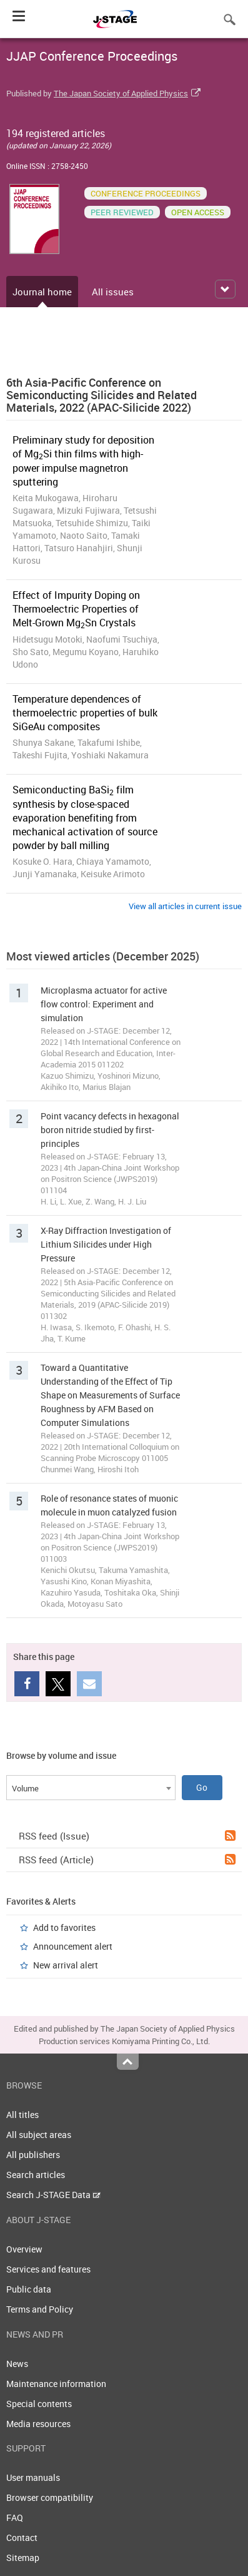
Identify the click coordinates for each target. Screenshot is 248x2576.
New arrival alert (65, 1965)
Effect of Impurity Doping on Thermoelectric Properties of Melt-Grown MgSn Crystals (76, 608)
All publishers (33, 2155)
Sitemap (22, 2557)
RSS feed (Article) (127, 1859)
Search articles (35, 2175)
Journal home (42, 291)
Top (128, 2062)
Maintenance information (56, 2384)
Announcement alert (72, 1946)
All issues (113, 291)
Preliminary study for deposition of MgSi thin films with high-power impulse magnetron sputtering (83, 461)
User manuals (33, 2477)
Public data (28, 2289)
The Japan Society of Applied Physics (121, 93)
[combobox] (91, 1787)
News (17, 2364)
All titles (22, 2114)
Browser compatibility (49, 2497)
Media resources (38, 2424)
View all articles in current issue (185, 906)
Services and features (48, 2269)
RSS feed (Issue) (127, 1836)
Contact (21, 2537)
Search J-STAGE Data (53, 2195)
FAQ (14, 2517)
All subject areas (38, 2135)
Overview (24, 2249)
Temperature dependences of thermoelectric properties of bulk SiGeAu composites (84, 712)
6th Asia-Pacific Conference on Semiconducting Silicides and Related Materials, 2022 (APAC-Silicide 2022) (101, 395)
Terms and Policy (39, 2309)
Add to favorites (64, 1927)
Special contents (39, 2404)
